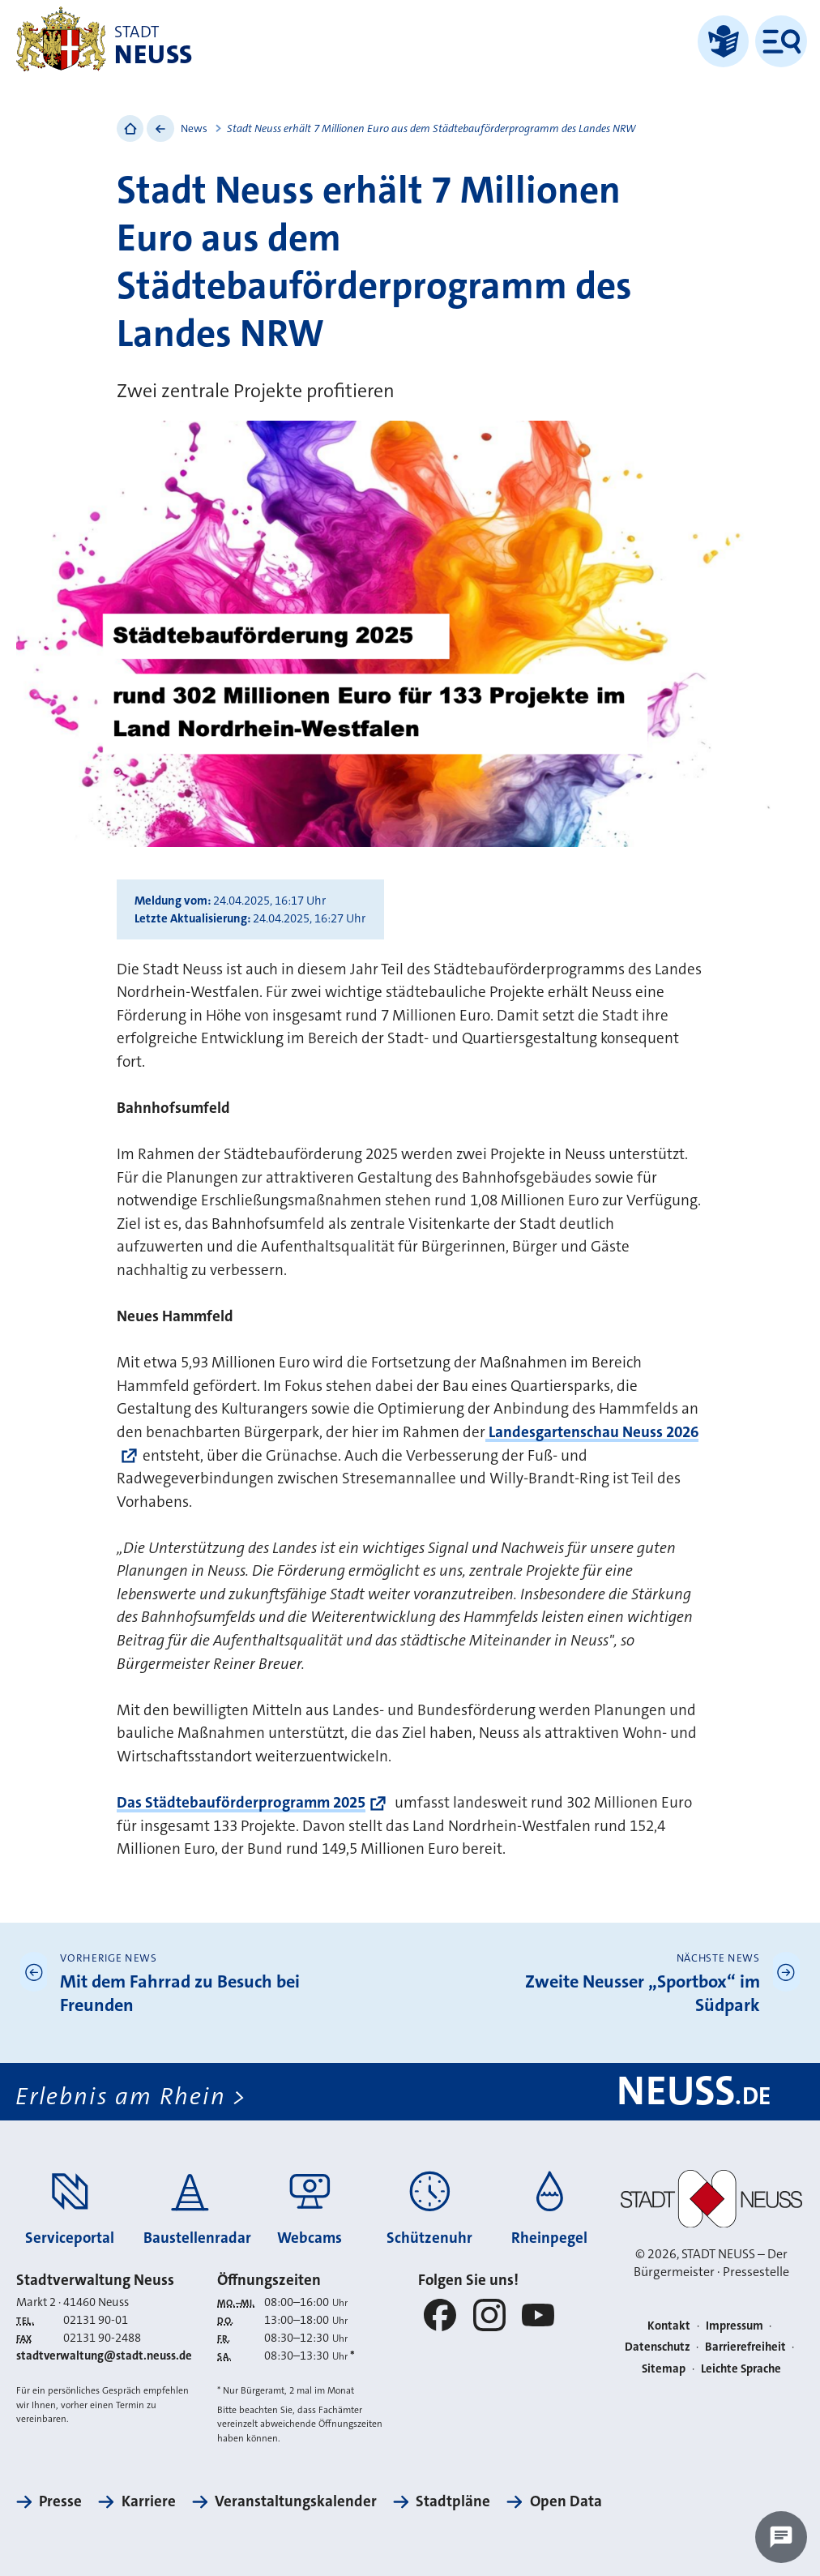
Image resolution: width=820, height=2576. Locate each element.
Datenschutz (657, 2347)
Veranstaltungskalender (296, 2501)
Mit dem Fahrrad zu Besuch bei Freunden (180, 1994)
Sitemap (663, 2369)
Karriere (149, 2501)
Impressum (734, 2326)
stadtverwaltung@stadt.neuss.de (104, 2356)
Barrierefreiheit (745, 2347)
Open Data (566, 2501)
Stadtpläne (453, 2501)
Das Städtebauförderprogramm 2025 (241, 1802)
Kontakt (668, 2326)
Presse (60, 2501)
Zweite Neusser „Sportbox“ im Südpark (642, 1994)
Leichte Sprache (741, 2369)
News (194, 128)
